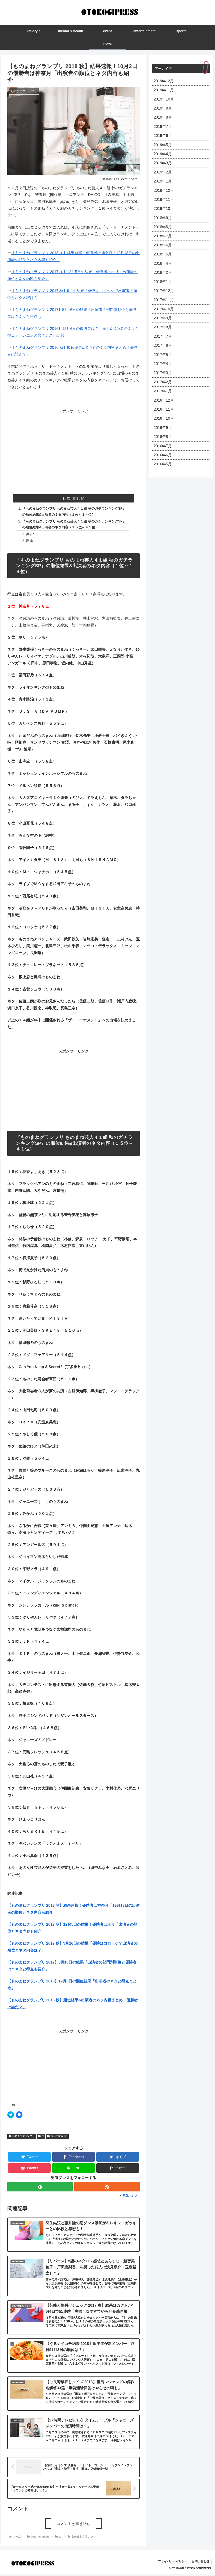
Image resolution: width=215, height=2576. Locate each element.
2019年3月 (195, 593)
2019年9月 (195, 293)
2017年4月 (195, 1733)
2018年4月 (195, 1163)
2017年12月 (195, 1317)
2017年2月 (195, 1833)
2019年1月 (195, 693)
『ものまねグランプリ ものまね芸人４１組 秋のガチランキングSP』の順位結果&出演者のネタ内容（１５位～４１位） (75, 525)
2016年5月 (195, 2303)
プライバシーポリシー (172, 2563)
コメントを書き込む (73, 2525)
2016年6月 (195, 2254)
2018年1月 (195, 1263)
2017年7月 (195, 1583)
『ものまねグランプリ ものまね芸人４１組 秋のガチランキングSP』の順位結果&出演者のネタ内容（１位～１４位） (75, 512)
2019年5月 (195, 493)
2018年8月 (195, 963)
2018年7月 (195, 1013)
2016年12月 (195, 1937)
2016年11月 (195, 1994)
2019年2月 (195, 643)
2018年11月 (195, 803)
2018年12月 (195, 747)
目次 (67, 498)
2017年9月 (195, 1483)
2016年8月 (195, 2154)
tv (41, 2137)
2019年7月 (195, 393)
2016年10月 (195, 2051)
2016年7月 (195, 2204)
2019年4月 (195, 543)
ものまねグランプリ (22, 2137)
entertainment (57, 2137)
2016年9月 (195, 2103)
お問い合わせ (200, 2563)
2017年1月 (195, 1883)
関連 (30, 542)
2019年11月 (195, 183)
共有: (31, 535)
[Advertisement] (73, 444)
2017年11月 (195, 1374)
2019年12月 (195, 126)
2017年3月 (195, 1783)
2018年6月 (195, 1063)
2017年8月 (195, 1533)
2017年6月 (195, 1633)
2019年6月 (195, 443)
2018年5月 (195, 1113)
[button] (117, 2169)
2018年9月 (195, 913)
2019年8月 (195, 343)
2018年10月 (195, 860)
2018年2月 (195, 1213)
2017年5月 (195, 1683)
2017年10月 (195, 1430)
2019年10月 (195, 240)
